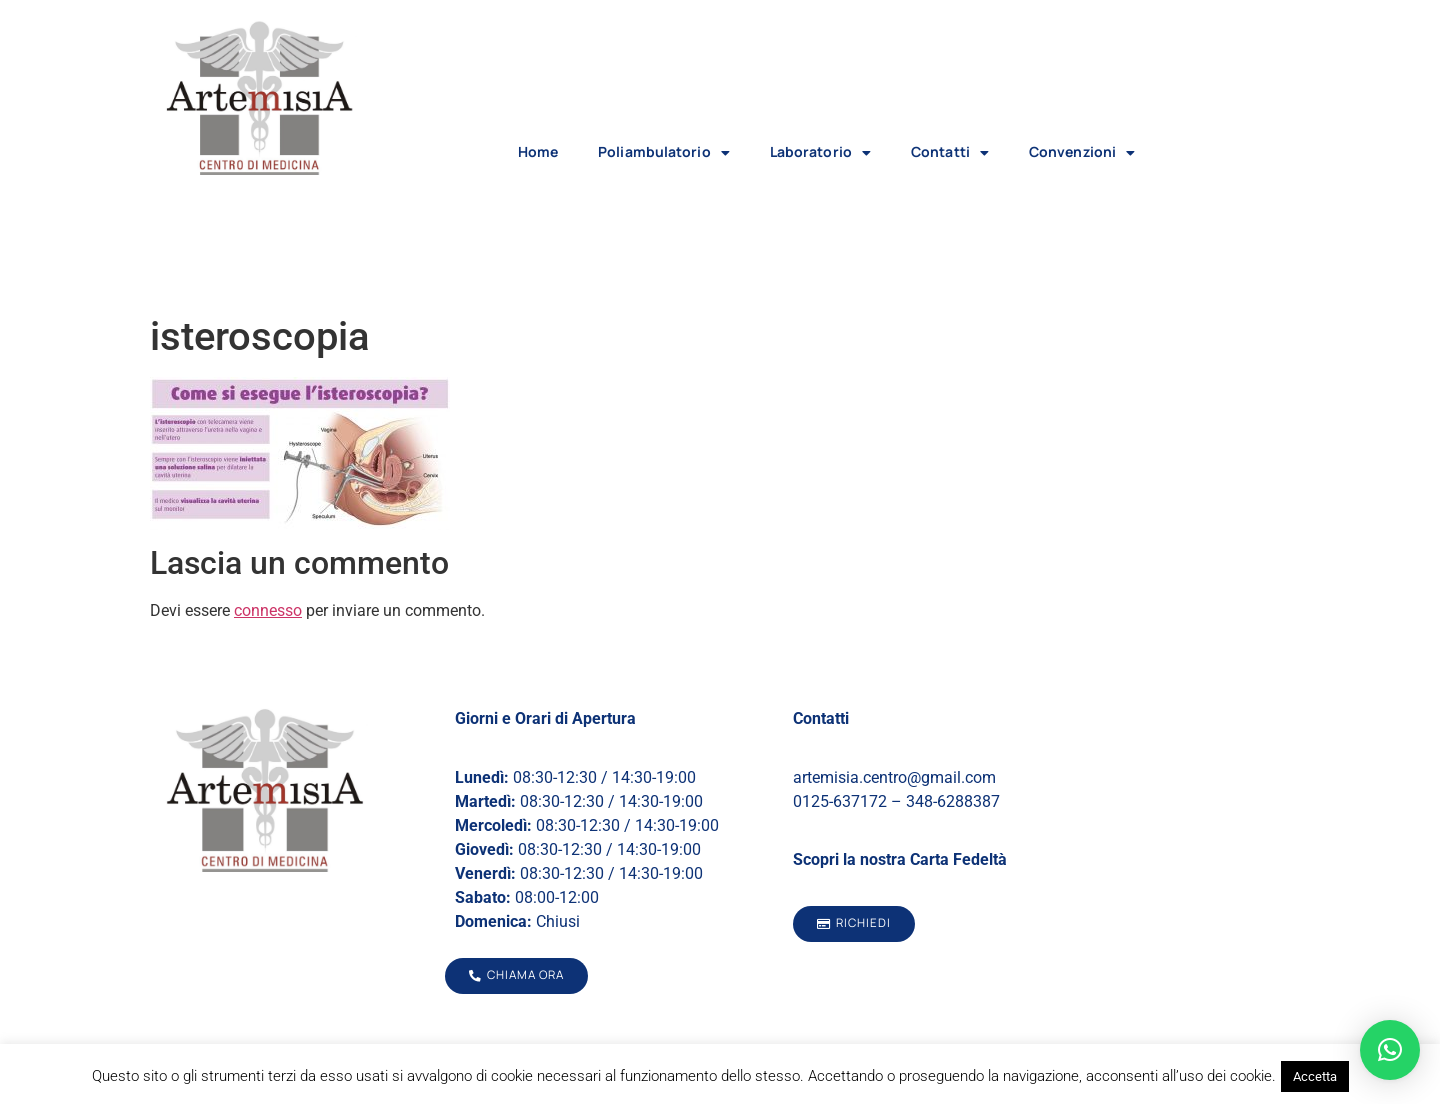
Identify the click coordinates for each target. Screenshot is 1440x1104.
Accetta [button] (1315, 1076)
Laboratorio (820, 153)
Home (538, 151)
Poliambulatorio (664, 153)
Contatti (950, 153)
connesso (268, 610)
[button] (1390, 1050)
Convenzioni (1082, 153)
